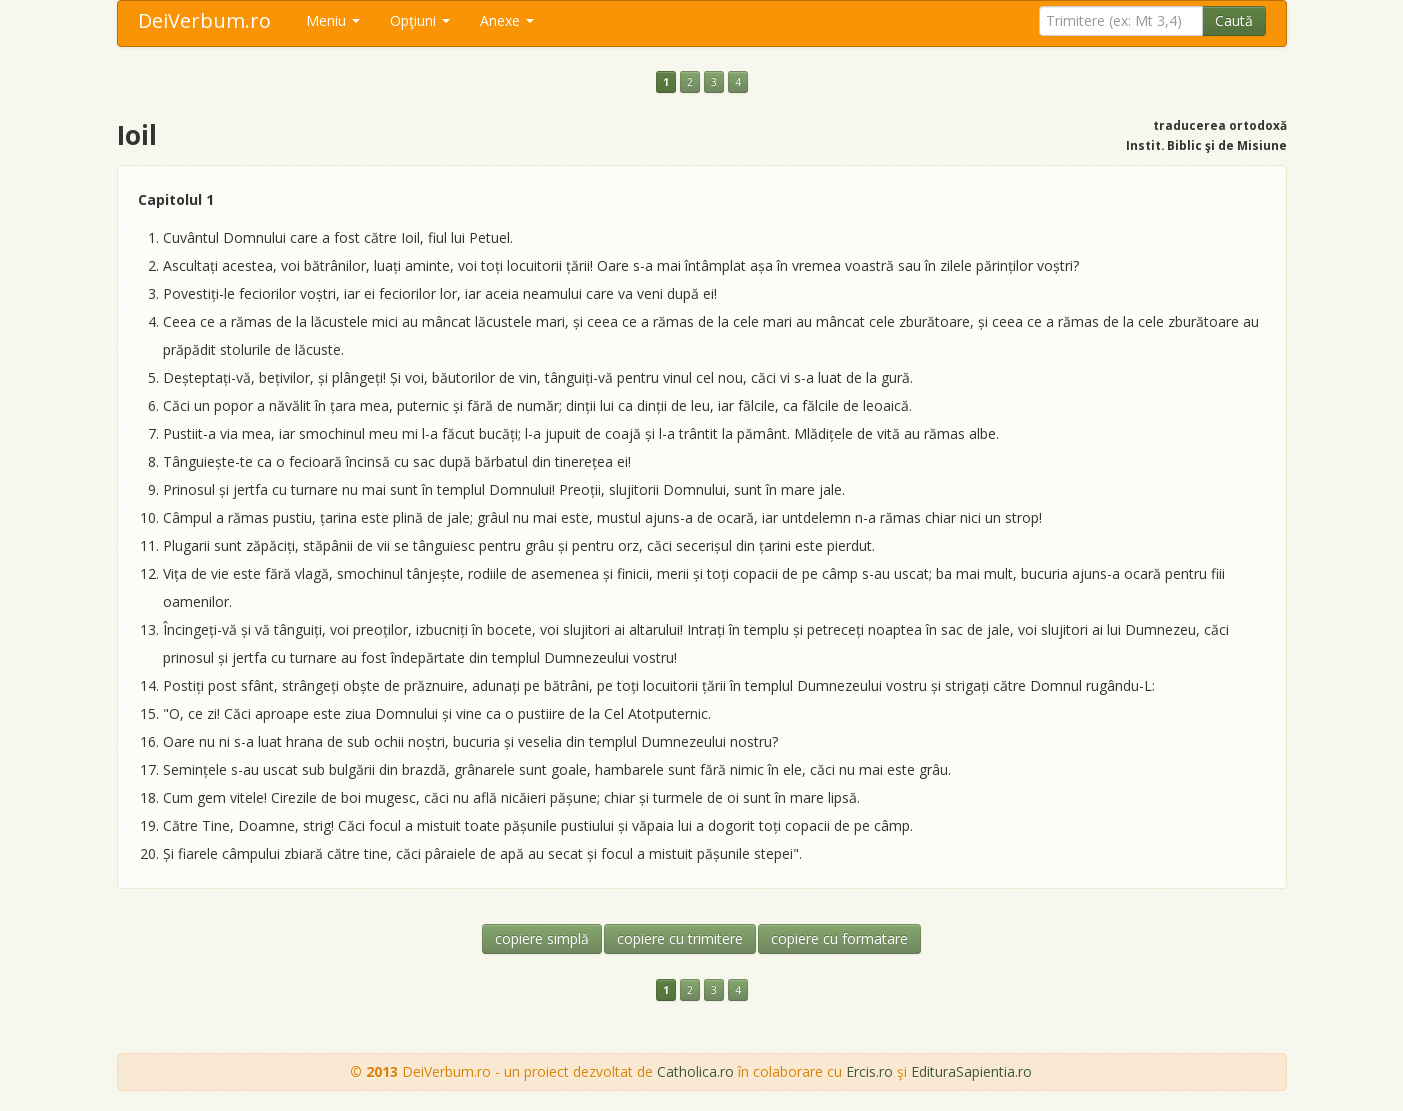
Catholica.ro (695, 1071)
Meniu (333, 20)
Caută (1234, 20)
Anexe (507, 20)
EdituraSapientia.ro (971, 1071)
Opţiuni (420, 20)
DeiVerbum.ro (204, 20)
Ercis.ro (869, 1071)
